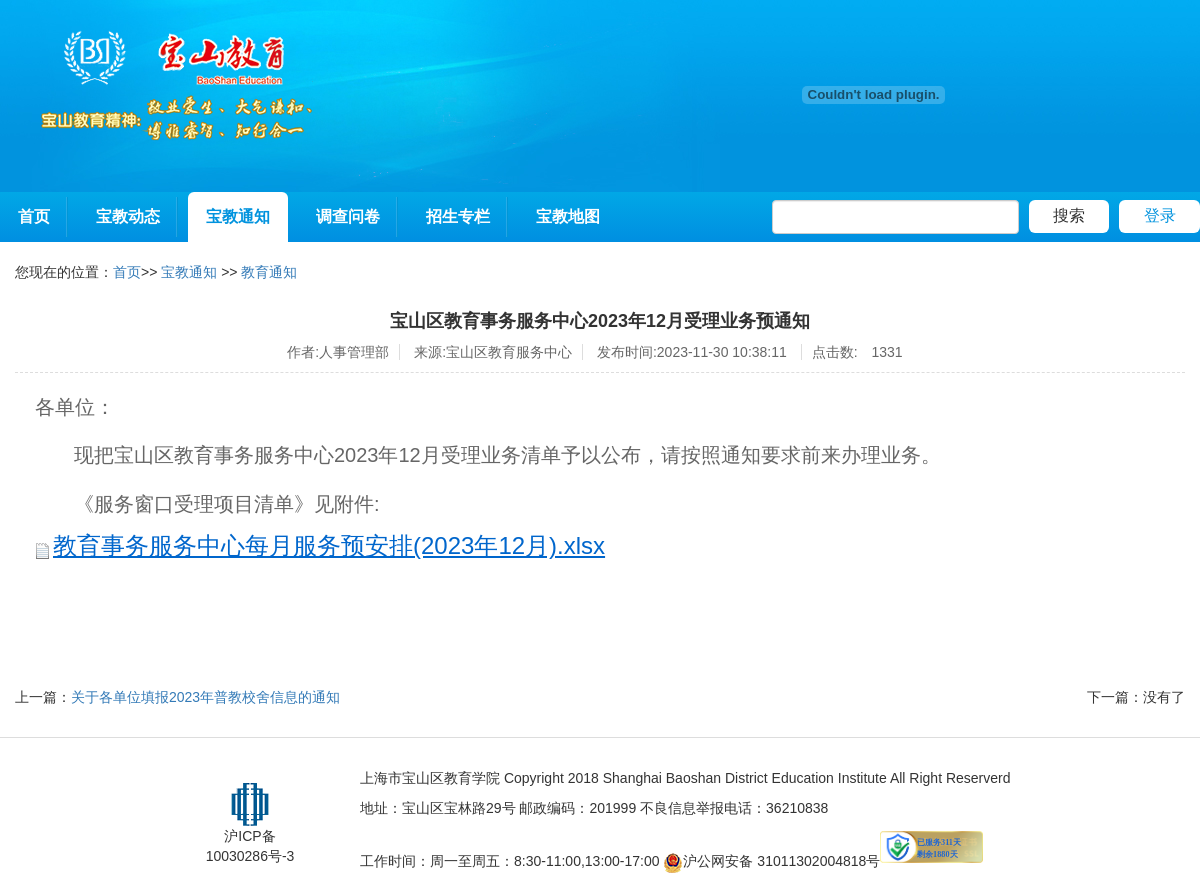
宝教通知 (238, 216)
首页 (34, 216)
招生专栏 (458, 216)
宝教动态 (128, 216)
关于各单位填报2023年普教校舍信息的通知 (205, 697)
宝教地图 (568, 216)
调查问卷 (348, 216)
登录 (1160, 215)
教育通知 (269, 272)
